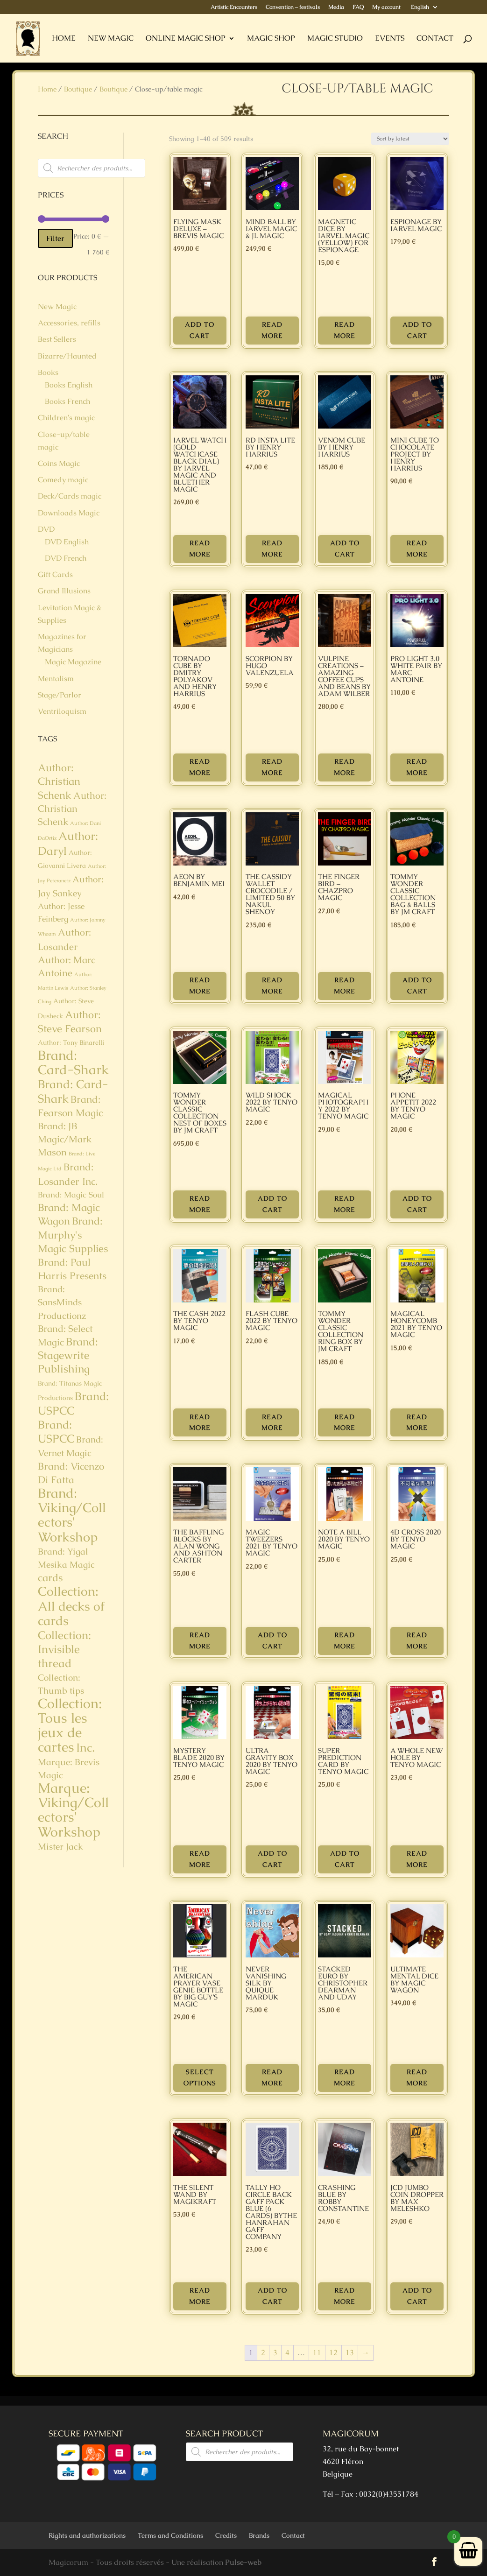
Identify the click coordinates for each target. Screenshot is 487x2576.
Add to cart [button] (199, 330)
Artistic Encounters (234, 7)
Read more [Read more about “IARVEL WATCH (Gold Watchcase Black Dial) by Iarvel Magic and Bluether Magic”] (200, 548)
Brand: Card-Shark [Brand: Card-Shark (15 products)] (73, 1091)
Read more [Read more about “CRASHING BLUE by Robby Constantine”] (344, 2296)
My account (386, 7)
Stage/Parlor (59, 695)
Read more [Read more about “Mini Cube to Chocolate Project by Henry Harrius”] (417, 548)
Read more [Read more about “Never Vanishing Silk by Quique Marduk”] (272, 2077)
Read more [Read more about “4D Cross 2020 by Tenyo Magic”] (417, 1640)
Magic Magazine (73, 662)
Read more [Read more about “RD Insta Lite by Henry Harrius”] (272, 548)
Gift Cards (55, 574)
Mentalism (56, 678)
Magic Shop (271, 39)
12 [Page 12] (333, 2353)
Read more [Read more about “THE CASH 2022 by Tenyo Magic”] (200, 1422)
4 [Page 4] (287, 2353)
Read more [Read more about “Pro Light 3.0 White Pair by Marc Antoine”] (417, 767)
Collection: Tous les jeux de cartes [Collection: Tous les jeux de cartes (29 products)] (70, 1725)
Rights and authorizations (87, 2535)
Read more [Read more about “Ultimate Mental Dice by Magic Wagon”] (417, 2077)
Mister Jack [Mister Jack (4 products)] (60, 1846)
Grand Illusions (64, 591)
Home (64, 39)
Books (48, 372)
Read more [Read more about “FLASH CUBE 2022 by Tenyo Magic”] (272, 1422)
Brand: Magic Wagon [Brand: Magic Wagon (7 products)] (69, 1214)
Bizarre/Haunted (67, 356)
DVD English (67, 542)
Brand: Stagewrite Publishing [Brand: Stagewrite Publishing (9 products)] (68, 1355)
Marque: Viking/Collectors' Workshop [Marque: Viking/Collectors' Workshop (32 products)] (73, 1810)
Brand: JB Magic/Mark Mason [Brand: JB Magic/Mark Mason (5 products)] (65, 1139)
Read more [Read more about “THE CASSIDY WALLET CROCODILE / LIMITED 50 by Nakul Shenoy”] (272, 985)
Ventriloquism (62, 711)
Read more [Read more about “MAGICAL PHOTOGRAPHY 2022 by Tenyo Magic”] (344, 1204)
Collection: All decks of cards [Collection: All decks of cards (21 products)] (71, 1605)
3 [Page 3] (275, 2353)
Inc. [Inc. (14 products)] (85, 1747)
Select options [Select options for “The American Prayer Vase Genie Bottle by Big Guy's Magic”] (200, 2077)
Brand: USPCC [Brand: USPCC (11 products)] (73, 1403)
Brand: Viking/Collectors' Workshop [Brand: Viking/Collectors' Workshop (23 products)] (72, 1515)
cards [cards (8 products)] (50, 1577)
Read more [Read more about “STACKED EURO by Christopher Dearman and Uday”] (344, 2077)
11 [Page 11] (317, 2353)
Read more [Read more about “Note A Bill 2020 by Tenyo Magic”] (344, 1640)
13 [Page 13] (350, 2353)
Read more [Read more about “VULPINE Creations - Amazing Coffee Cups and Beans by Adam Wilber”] (344, 767)
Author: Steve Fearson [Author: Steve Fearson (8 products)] (70, 1021)
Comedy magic (63, 480)
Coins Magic (59, 463)
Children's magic (66, 417)
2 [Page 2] (263, 2353)
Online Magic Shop (186, 39)
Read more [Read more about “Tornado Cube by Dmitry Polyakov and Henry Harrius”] (200, 767)
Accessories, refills (69, 323)
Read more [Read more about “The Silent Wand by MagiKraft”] (200, 2296)
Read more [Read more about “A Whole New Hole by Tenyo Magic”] (417, 1859)
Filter (55, 238)
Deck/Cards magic (69, 496)
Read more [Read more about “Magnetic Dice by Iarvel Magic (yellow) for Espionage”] (344, 330)
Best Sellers (57, 339)
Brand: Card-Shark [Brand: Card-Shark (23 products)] (73, 1062)
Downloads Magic (68, 513)
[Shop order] (410, 139)
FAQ (358, 7)
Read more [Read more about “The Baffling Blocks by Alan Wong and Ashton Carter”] (200, 1640)
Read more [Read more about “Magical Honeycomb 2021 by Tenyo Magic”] (417, 1422)
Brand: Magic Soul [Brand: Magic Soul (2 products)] (71, 1195)
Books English (68, 385)
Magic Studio (335, 39)
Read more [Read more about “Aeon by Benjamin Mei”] (200, 985)
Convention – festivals (293, 7)
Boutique (78, 88)
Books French (67, 401)
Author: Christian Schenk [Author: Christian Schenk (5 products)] (72, 808)
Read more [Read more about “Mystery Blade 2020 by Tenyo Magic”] (200, 1859)
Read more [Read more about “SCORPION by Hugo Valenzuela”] (272, 767)
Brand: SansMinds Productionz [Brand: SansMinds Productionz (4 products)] (62, 1302)
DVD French (65, 558)
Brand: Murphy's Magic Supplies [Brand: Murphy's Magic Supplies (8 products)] (73, 1234)
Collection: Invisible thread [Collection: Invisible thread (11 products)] (64, 1649)
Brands (259, 2535)
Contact (434, 39)
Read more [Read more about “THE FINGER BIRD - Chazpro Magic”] (344, 985)
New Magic (111, 39)
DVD (46, 529)
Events (389, 39)
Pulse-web (243, 2562)
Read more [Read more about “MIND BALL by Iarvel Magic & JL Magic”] (272, 330)
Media (336, 7)
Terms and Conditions (170, 2535)
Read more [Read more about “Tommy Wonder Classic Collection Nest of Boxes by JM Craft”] (200, 1204)
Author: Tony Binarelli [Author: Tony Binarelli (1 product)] (71, 1042)
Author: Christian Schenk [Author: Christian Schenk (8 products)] (59, 781)
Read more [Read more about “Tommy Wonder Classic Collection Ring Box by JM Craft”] (344, 1422)
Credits (226, 2535)
